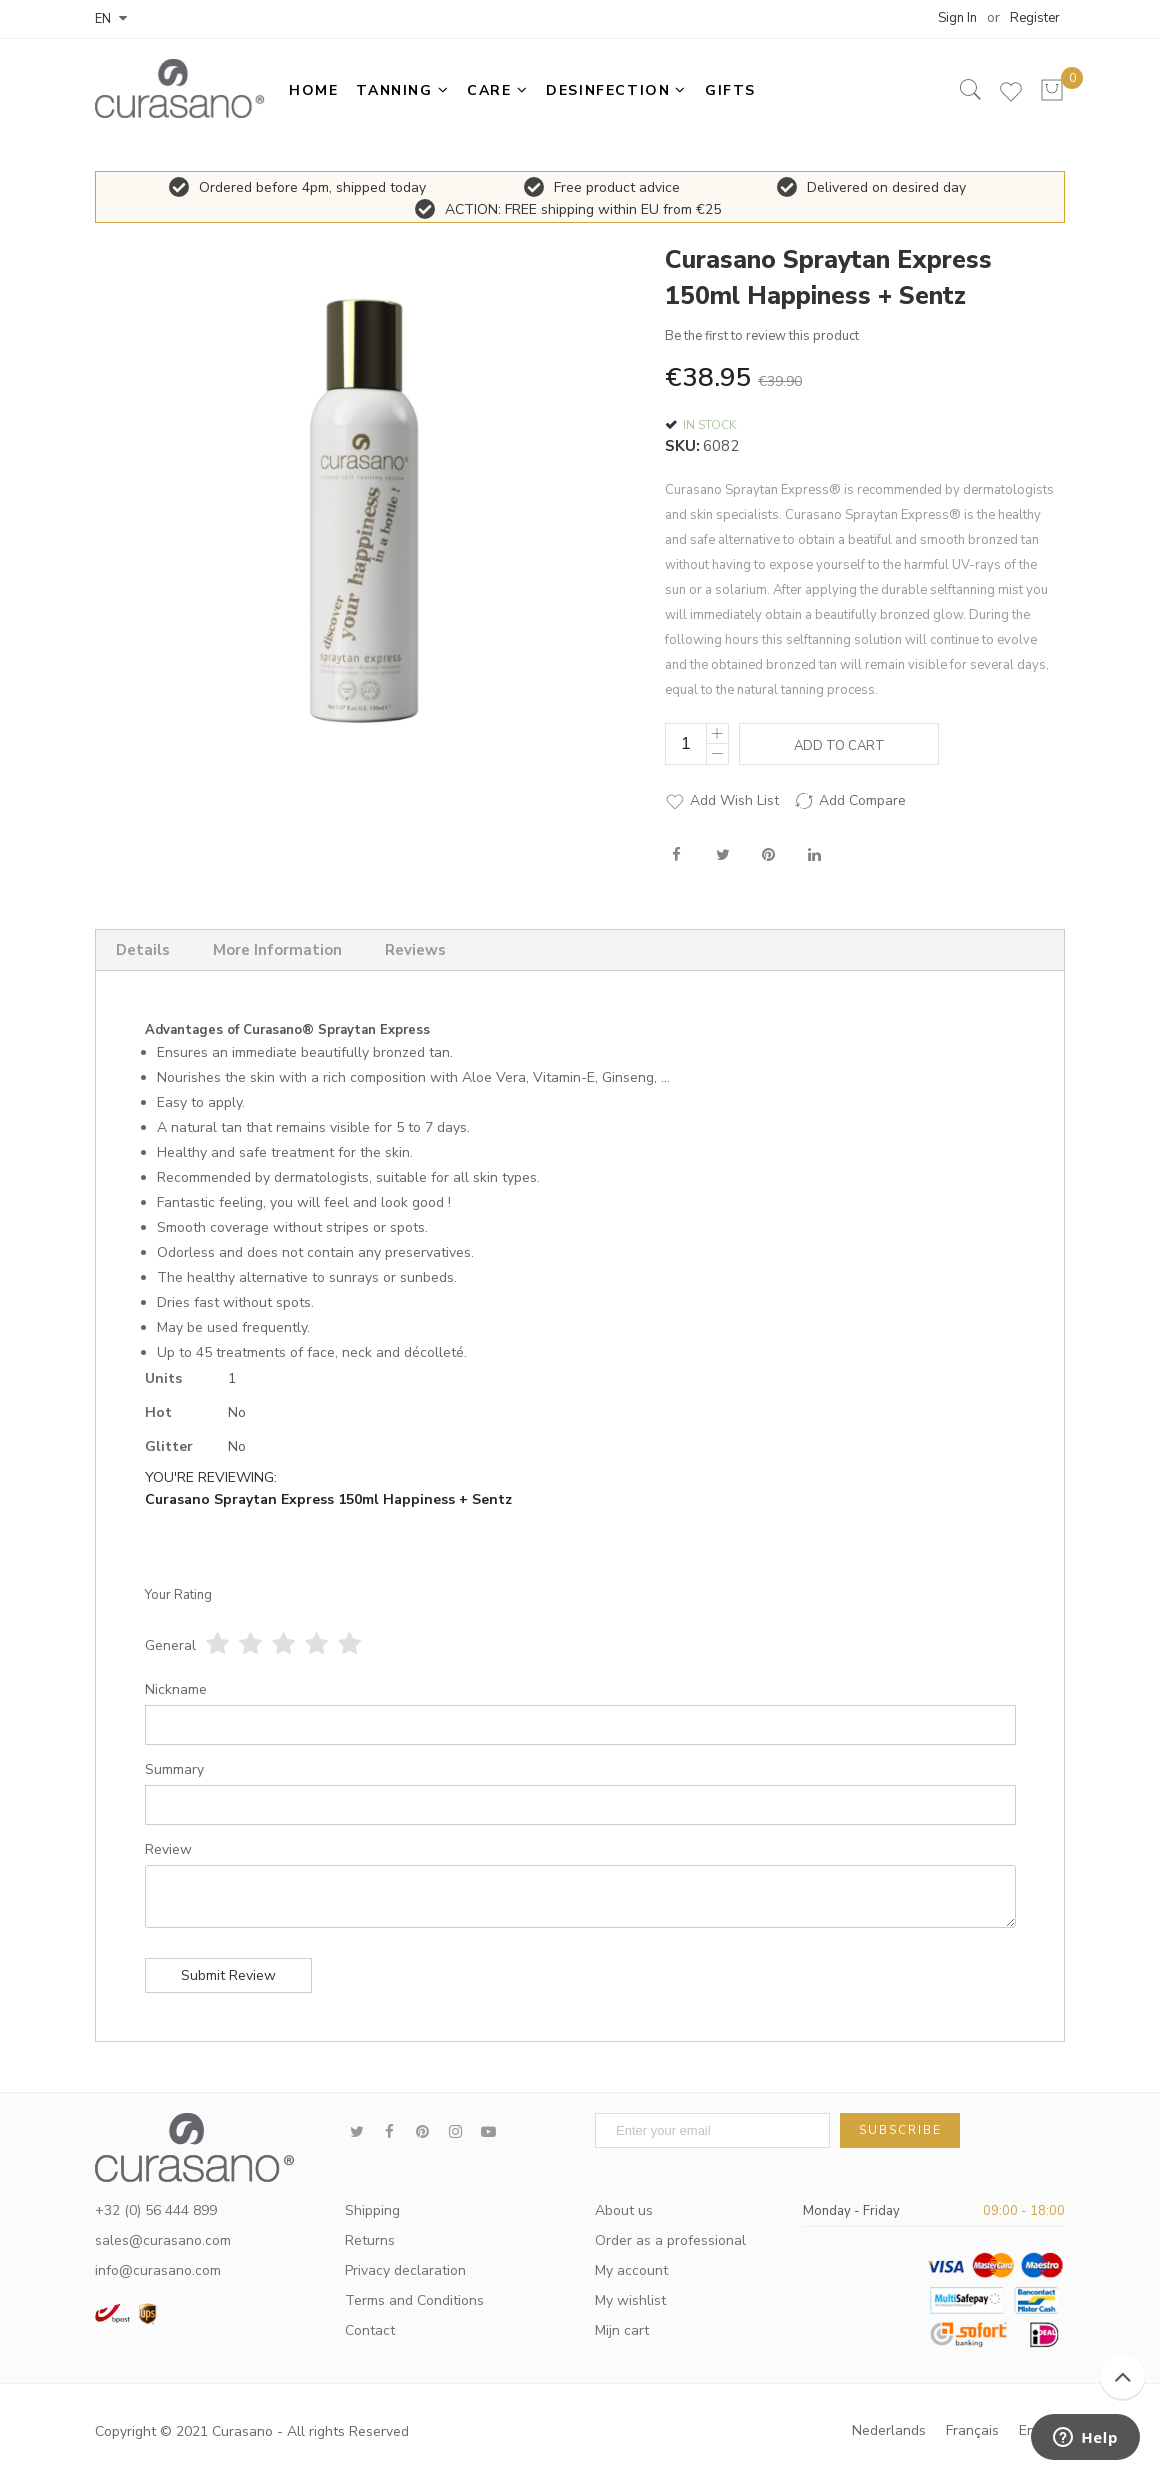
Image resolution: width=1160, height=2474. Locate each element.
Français (972, 2430)
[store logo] (180, 88)
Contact (370, 2330)
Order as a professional (670, 2240)
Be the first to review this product (762, 336)
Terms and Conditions (414, 2300)
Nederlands (889, 2430)
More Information (277, 950)
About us (624, 2210)
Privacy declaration (405, 2270)
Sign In (957, 18)
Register (1035, 18)
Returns (370, 2240)
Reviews (415, 950)
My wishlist (630, 2300)
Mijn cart (622, 2330)
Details (143, 950)
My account (631, 2270)
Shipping (372, 2210)
